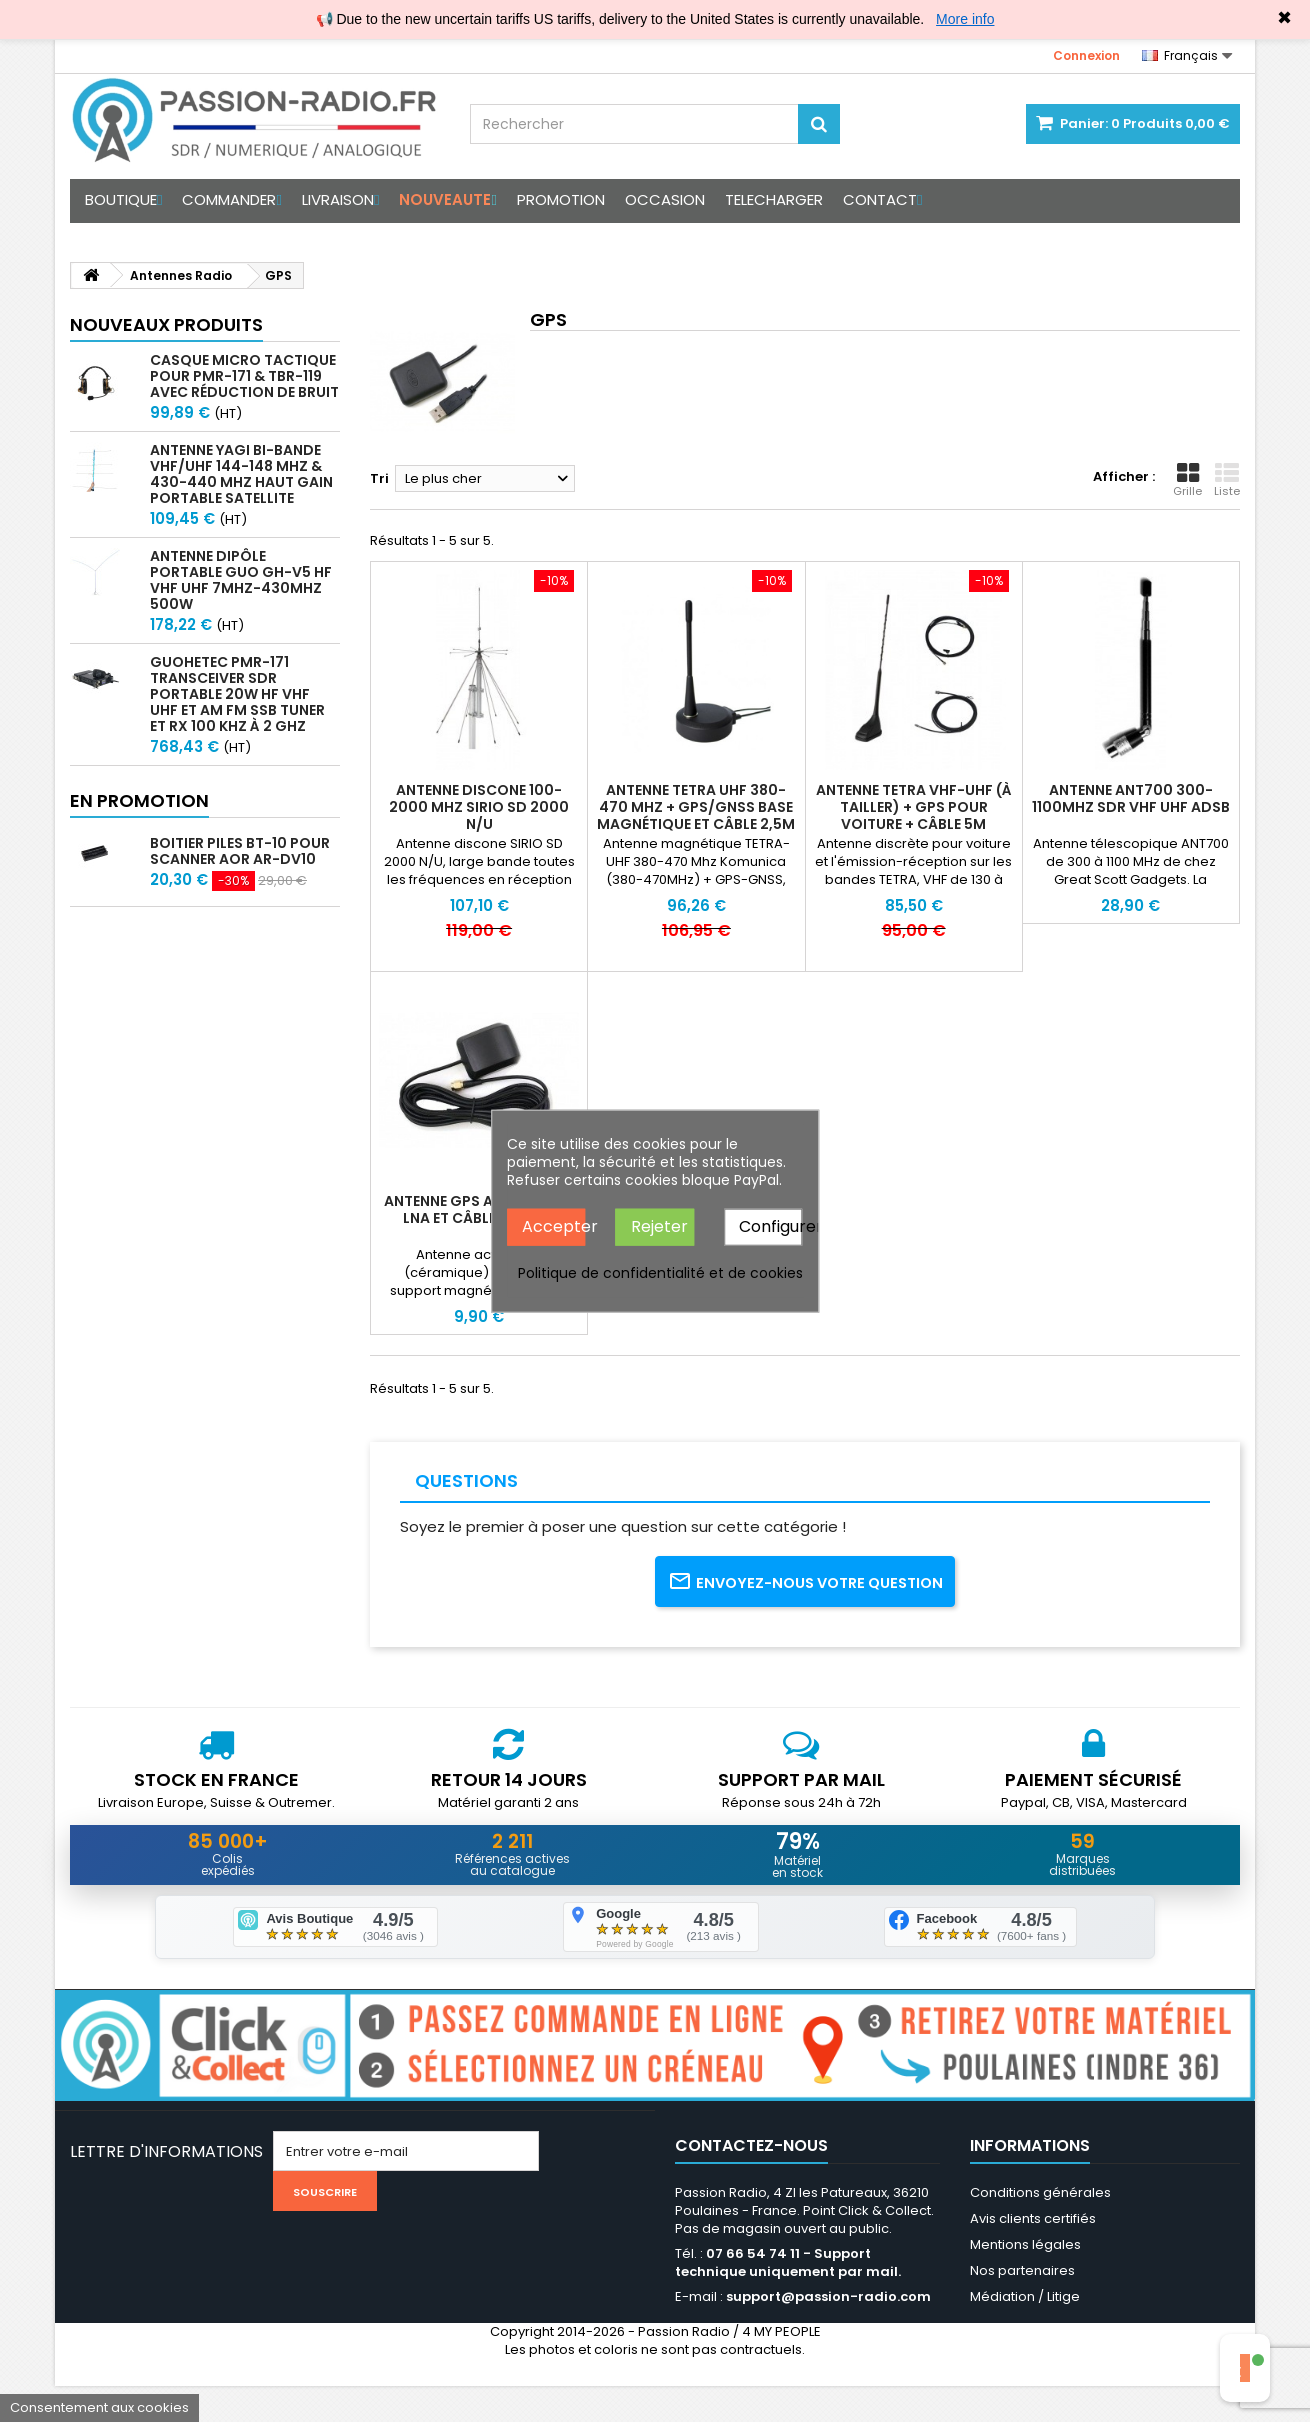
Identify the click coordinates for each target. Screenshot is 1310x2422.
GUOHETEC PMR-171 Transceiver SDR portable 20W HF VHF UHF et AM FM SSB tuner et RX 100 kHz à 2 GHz (237, 694)
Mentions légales (1025, 2280)
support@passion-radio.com (828, 2332)
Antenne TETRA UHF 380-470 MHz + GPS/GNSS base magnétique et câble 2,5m (696, 807)
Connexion (1086, 55)
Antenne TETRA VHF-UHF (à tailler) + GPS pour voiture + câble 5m (914, 807)
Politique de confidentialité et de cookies (660, 1272)
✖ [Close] (1284, 18)
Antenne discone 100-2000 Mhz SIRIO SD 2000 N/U (479, 807)
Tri (379, 478)
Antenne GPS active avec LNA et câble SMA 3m (479, 1209)
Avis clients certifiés (1033, 2254)
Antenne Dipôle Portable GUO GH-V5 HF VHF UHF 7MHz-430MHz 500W (241, 580)
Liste (1227, 480)
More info (965, 19)
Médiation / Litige (1025, 2332)
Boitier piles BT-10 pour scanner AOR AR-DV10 (240, 851)
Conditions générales (1040, 2228)
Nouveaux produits (166, 324)
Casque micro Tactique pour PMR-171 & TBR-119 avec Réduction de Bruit (244, 376)
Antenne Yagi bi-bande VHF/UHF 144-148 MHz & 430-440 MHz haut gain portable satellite (241, 474)
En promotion (139, 800)
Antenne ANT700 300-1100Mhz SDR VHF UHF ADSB (1131, 798)
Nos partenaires (1022, 2306)
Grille (1187, 480)
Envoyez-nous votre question (805, 1596)
